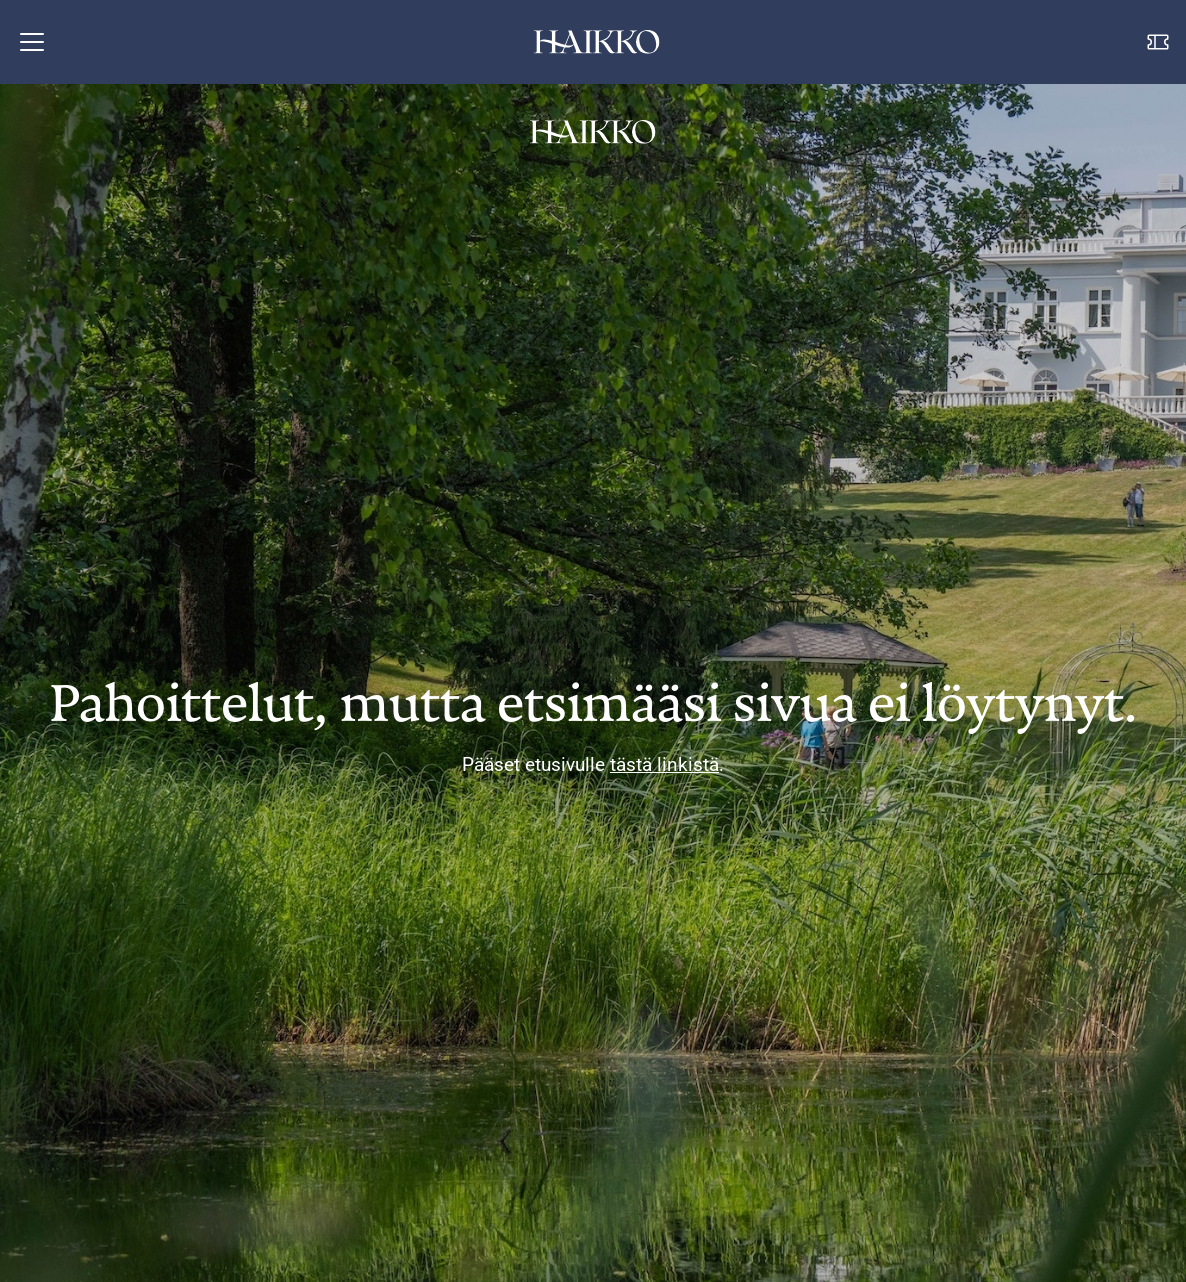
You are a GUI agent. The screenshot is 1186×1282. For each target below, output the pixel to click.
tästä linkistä (664, 764)
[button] (32, 42)
